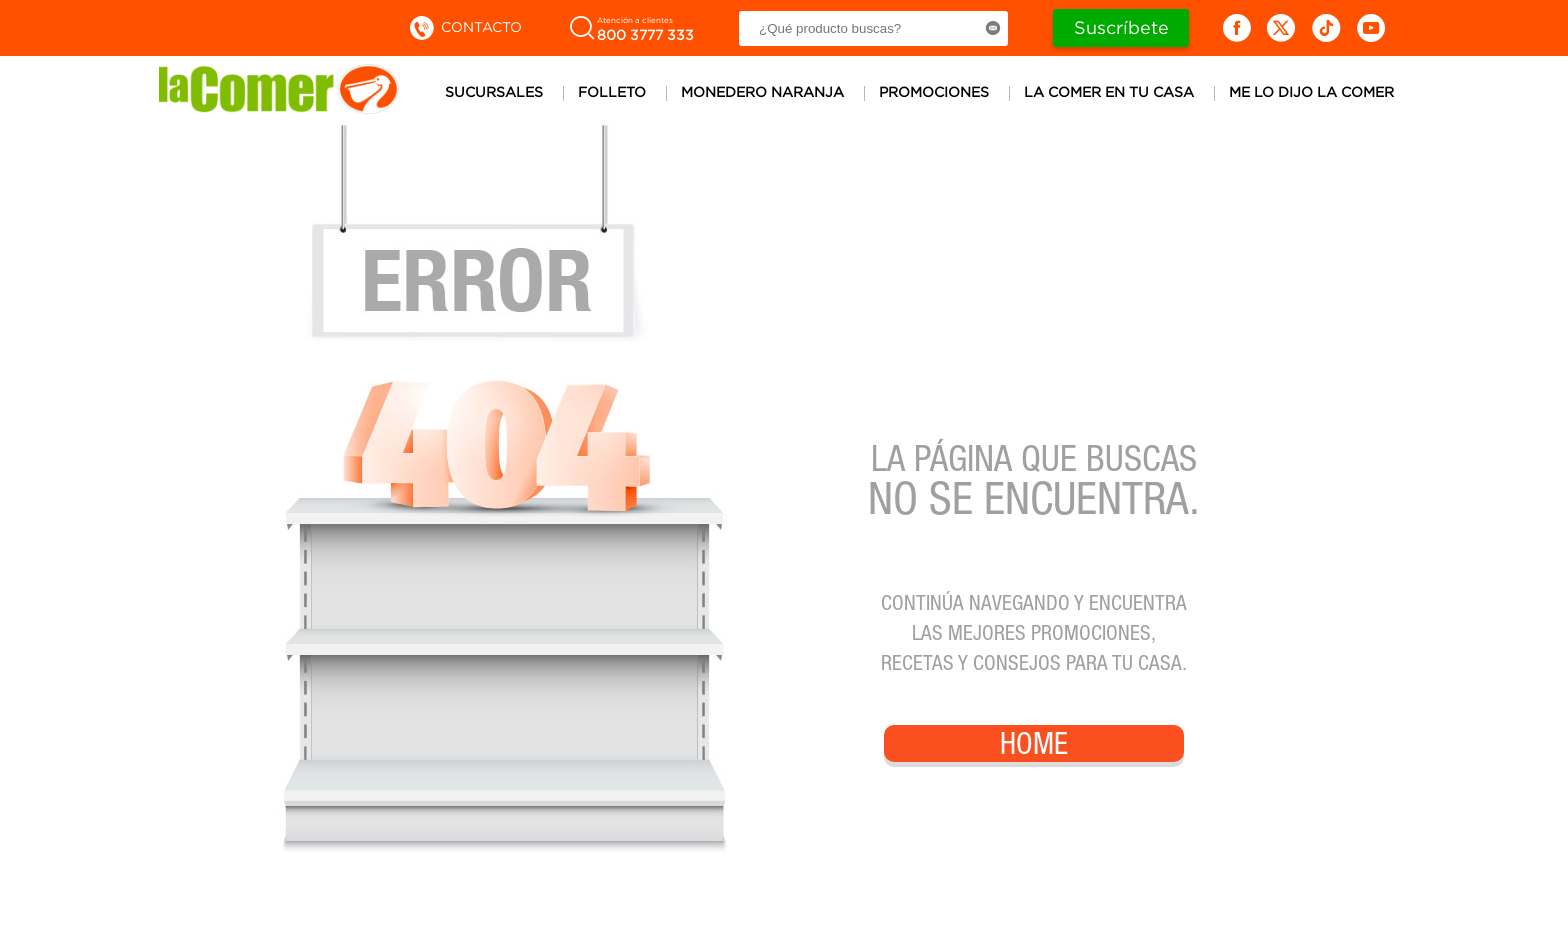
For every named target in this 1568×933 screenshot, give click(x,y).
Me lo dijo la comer (1311, 91)
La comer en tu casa (1109, 91)
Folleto (612, 91)
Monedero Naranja (762, 91)
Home (1034, 747)
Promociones (934, 91)
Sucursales (494, 91)
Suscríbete (1121, 27)
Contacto (464, 26)
